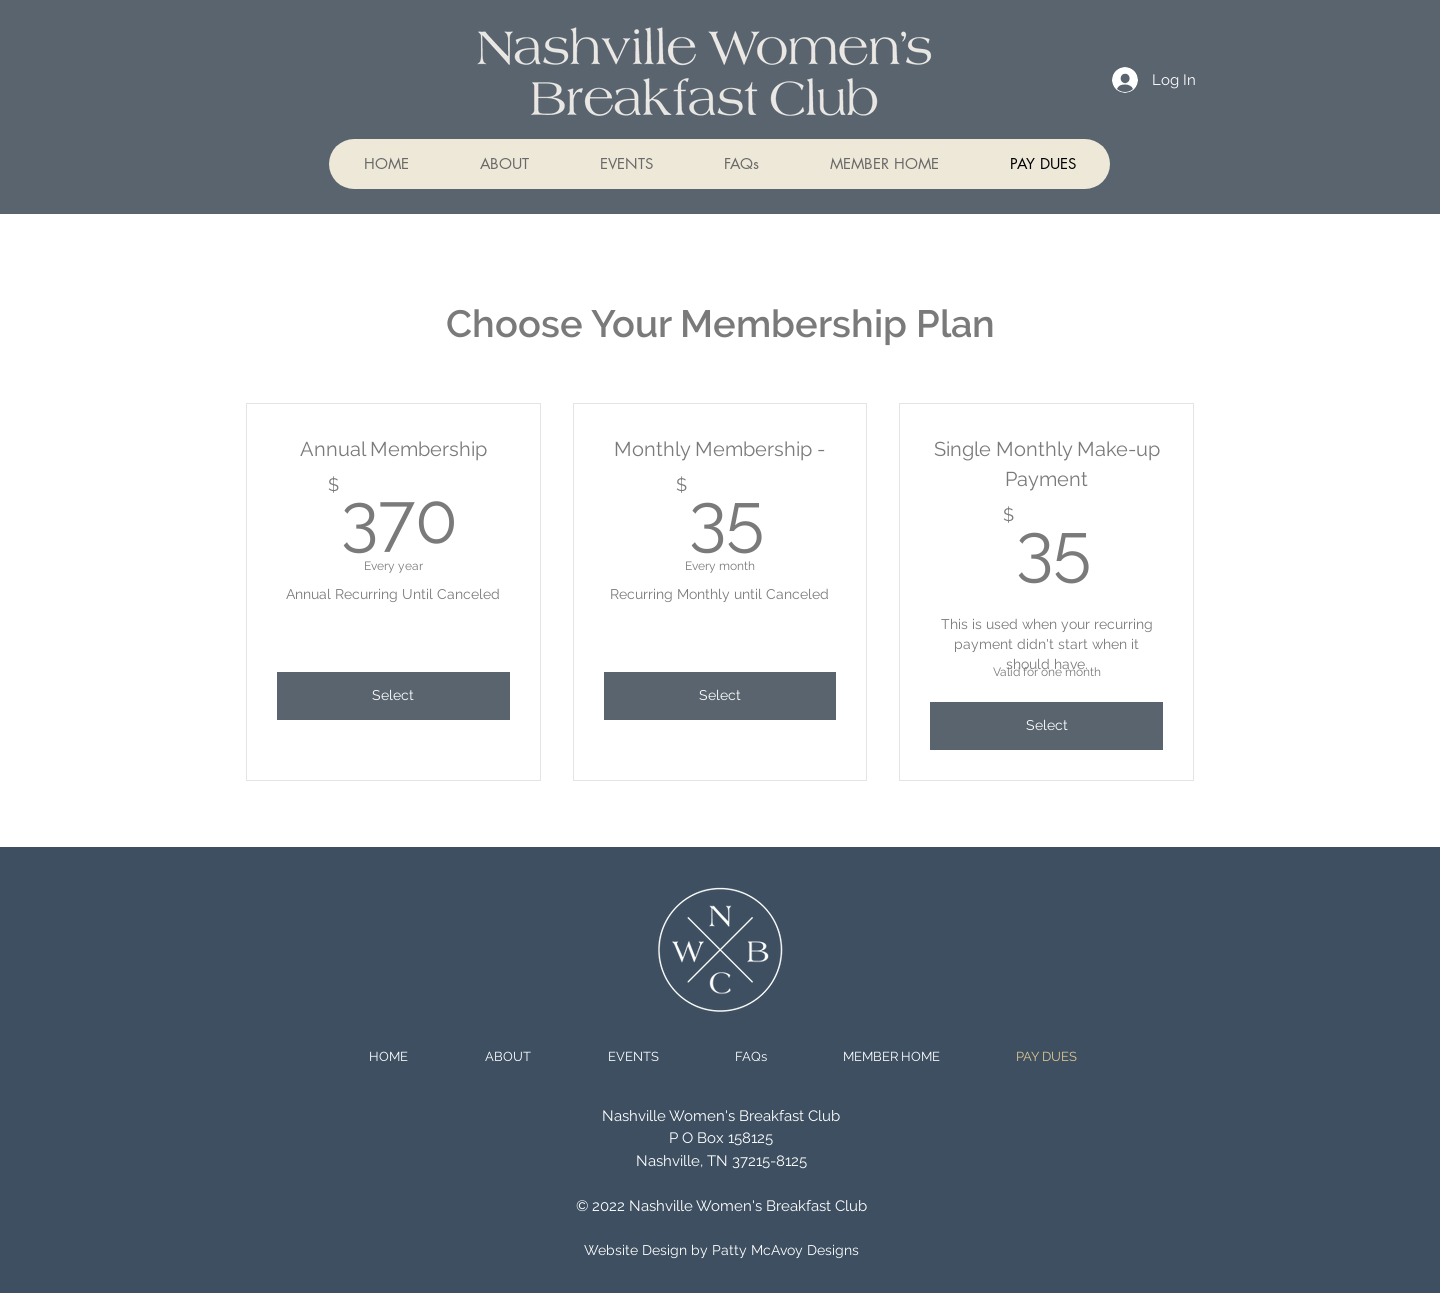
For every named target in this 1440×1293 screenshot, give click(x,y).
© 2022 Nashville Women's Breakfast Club (721, 1206)
